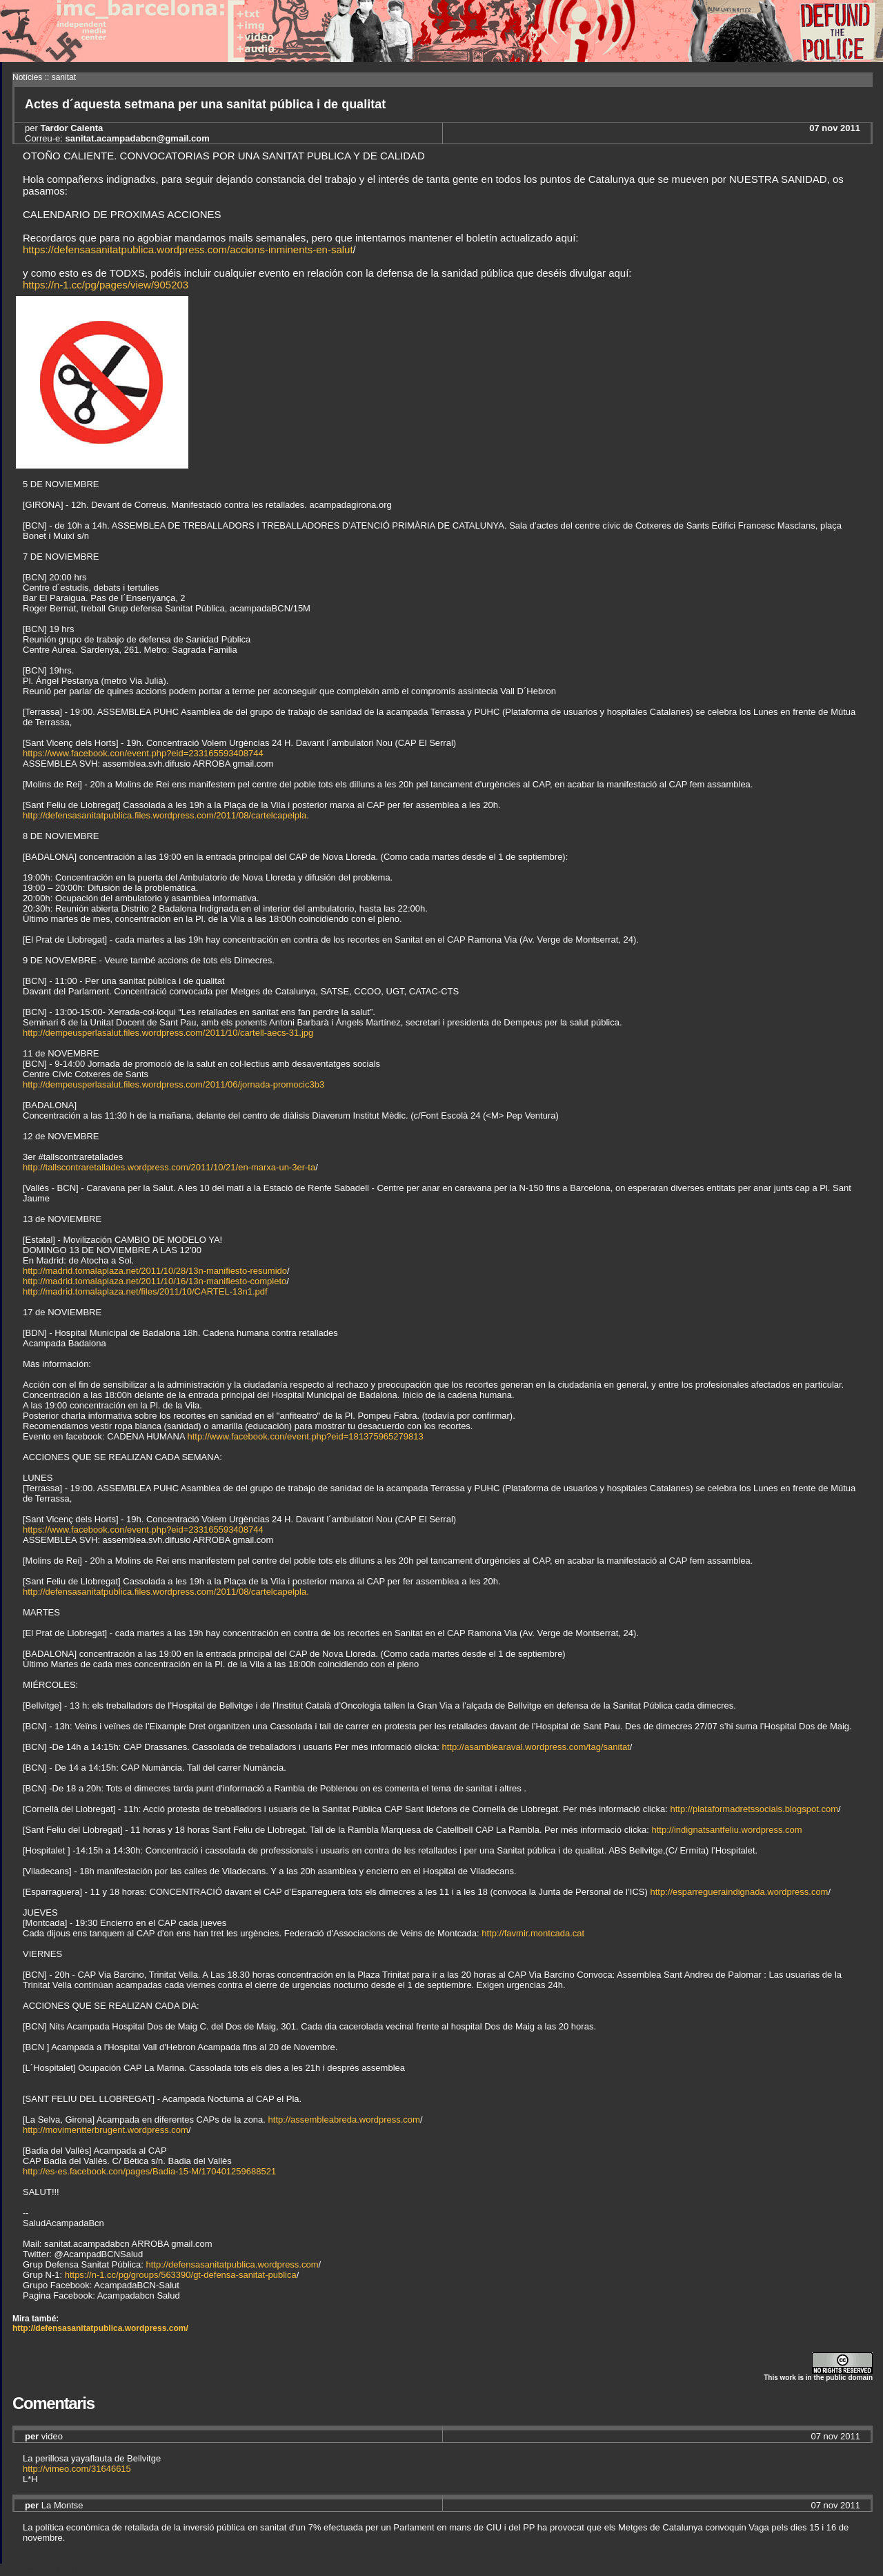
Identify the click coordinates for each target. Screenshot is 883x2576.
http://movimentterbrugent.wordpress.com (105, 2130)
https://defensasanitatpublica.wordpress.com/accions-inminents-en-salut (188, 249)
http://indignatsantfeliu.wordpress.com (726, 1830)
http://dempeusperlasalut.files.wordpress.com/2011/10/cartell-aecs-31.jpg (168, 1033)
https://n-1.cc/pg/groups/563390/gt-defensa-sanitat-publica (181, 2275)
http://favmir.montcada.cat (533, 1933)
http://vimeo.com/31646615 (77, 2469)
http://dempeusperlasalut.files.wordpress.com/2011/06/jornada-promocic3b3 (173, 1084)
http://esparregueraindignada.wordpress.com (739, 1892)
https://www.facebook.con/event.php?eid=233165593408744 (143, 753)
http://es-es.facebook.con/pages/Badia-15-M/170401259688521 (149, 2171)
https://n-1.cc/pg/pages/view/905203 (105, 285)
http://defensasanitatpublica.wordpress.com (232, 2264)
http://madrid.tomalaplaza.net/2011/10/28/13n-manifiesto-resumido (155, 1271)
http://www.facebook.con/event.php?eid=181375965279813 (305, 1436)
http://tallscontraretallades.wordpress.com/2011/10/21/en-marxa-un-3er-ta (169, 1167)
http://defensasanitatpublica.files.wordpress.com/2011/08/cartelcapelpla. (166, 815)
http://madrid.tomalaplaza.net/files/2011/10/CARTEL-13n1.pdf (145, 1291)
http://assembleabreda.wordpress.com (344, 2119)
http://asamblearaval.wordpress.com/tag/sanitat (535, 1747)
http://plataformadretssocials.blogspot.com (754, 1809)
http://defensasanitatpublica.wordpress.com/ (100, 2328)
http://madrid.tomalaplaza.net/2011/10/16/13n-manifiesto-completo (154, 1281)
